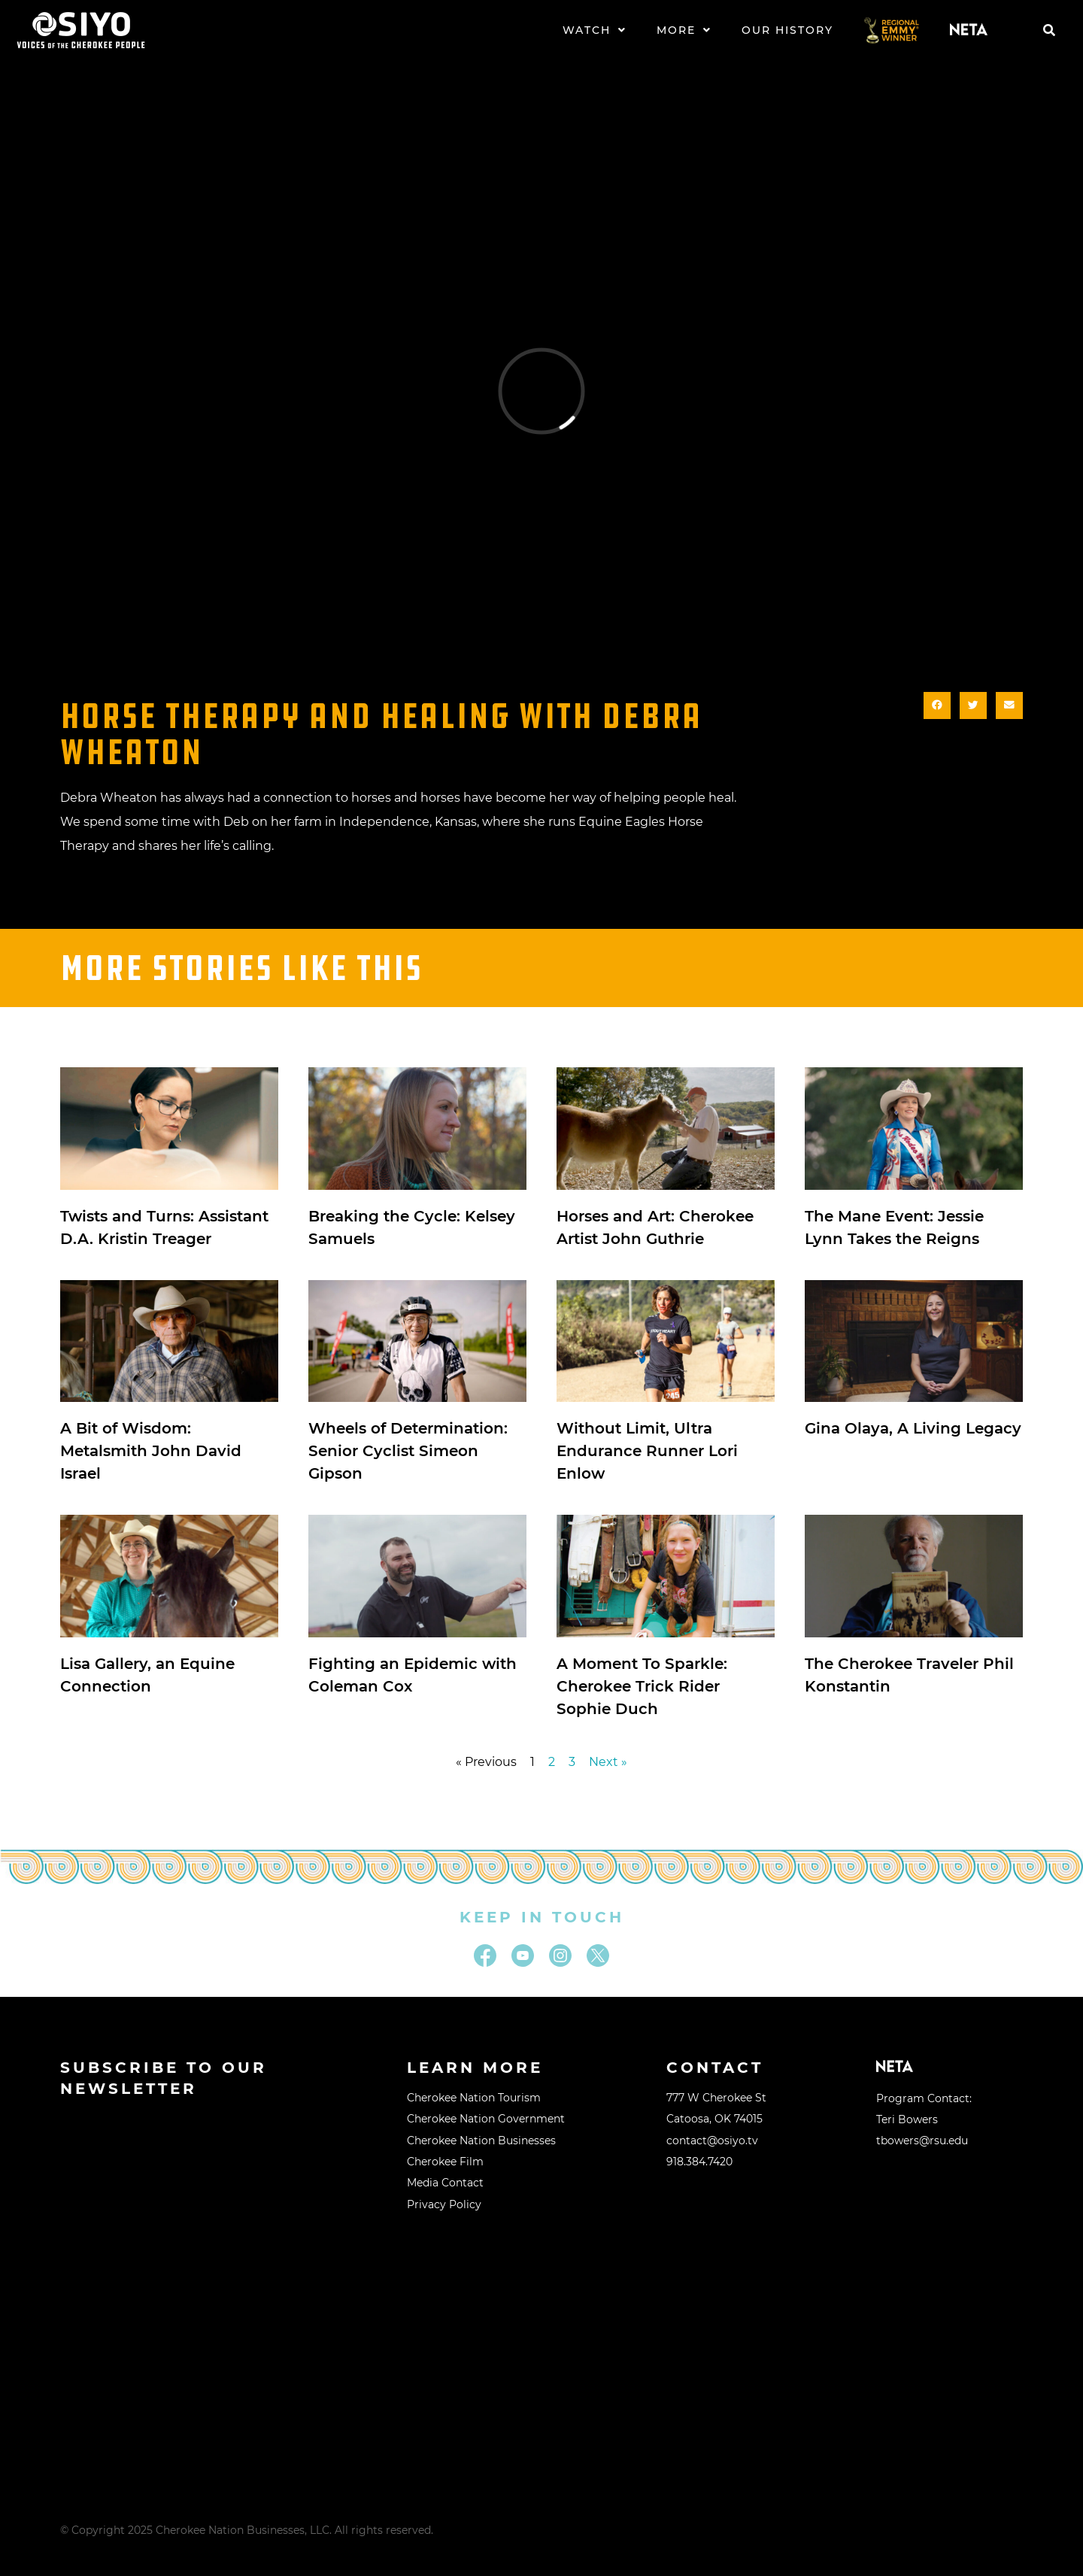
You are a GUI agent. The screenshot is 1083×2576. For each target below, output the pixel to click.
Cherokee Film (445, 2161)
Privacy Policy (444, 2204)
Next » (608, 1762)
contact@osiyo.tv (712, 2140)
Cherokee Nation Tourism (474, 2097)
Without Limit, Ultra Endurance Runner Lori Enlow (647, 1450)
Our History (787, 30)
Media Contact (445, 2182)
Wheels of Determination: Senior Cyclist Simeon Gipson (408, 1450)
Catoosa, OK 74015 (714, 2118)
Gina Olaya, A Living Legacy (913, 1428)
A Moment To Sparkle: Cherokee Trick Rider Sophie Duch (642, 1686)
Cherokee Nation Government (486, 2118)
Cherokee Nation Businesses (481, 2140)
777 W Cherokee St (716, 2097)
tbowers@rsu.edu (922, 2140)
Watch (594, 30)
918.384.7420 (699, 2161)
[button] (1049, 30)
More (684, 30)
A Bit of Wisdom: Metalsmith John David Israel (150, 1450)
